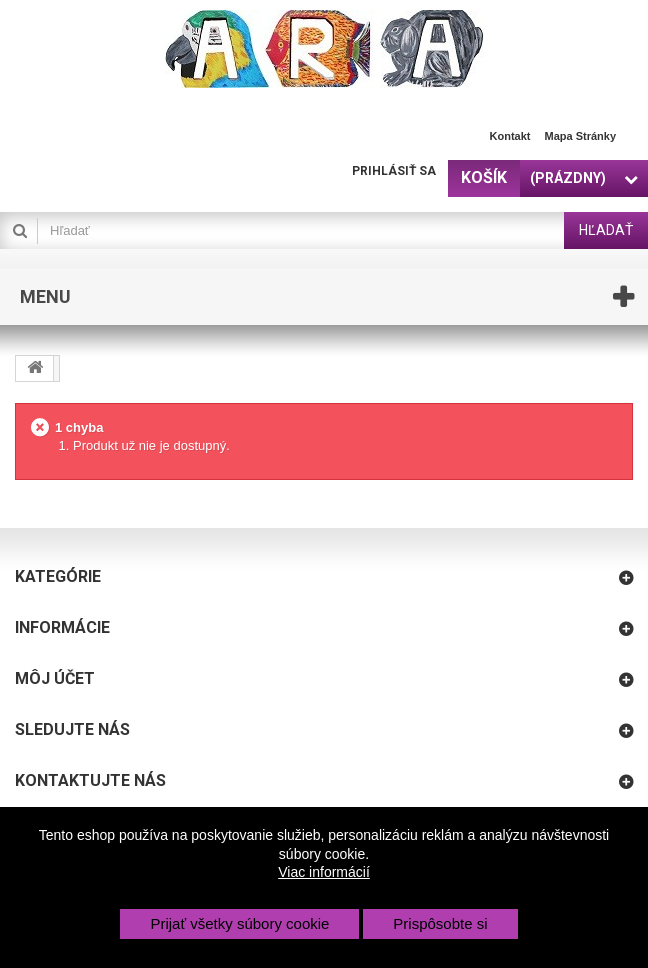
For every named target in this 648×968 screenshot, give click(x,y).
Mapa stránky (580, 136)
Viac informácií (324, 872)
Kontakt (510, 136)
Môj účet (55, 678)
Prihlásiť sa (394, 171)
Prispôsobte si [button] (440, 923)
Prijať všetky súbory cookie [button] (239, 923)
